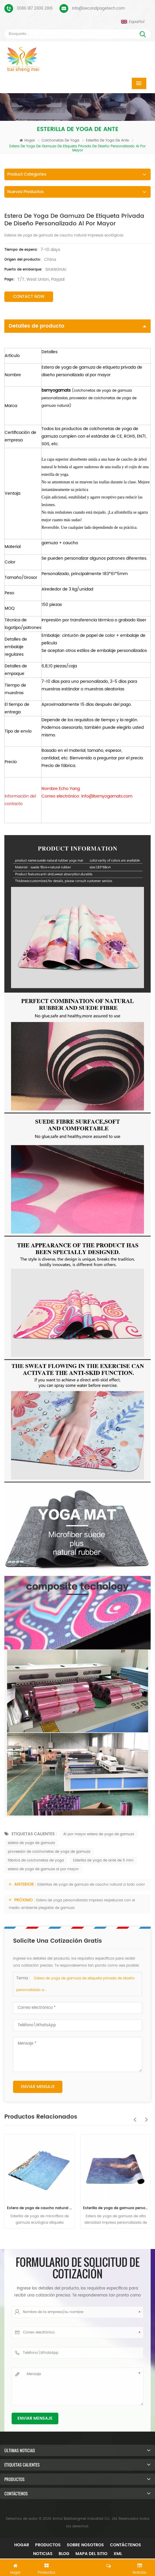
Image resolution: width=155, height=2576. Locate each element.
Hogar (27, 140)
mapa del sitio (91, 2553)
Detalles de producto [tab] (77, 326)
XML (117, 2553)
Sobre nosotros (85, 2545)
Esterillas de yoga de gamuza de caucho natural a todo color (91, 1884)
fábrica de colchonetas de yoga (36, 1860)
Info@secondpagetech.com (98, 9)
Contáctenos (125, 2545)
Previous (133, 2116)
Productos (48, 2545)
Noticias (43, 2553)
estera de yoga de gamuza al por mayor (43, 1869)
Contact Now (28, 296)
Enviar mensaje (38, 2086)
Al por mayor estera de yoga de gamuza (98, 1834)
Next (145, 2116)
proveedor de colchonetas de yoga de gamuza (49, 1851)
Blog (64, 2553)
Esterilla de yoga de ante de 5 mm (103, 1860)
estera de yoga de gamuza (31, 1843)
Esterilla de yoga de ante (108, 140)
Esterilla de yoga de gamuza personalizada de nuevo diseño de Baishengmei (115, 2208)
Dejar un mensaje (77, 2566)
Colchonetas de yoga (61, 140)
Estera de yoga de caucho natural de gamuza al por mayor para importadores (39, 2208)
